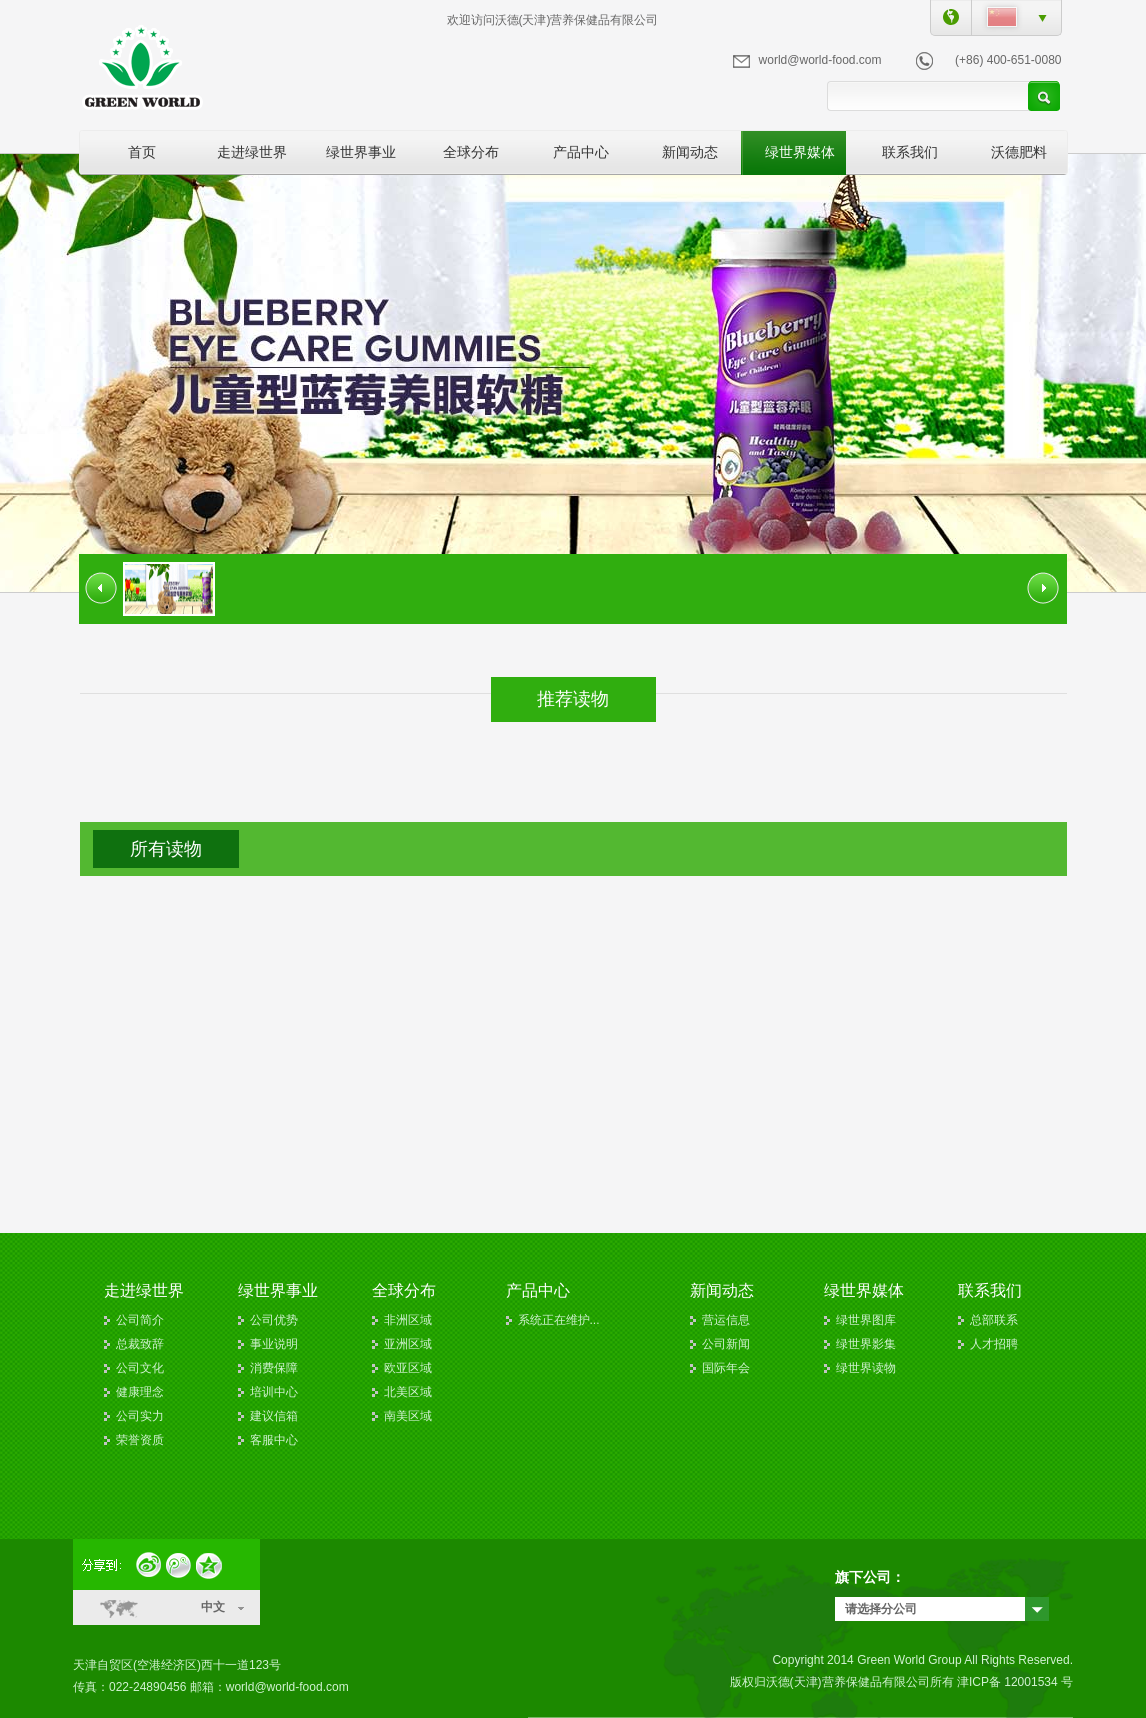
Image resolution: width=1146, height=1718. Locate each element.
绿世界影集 (866, 1344)
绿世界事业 (361, 152)
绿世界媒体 (800, 152)
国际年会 (726, 1368)
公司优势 (274, 1320)
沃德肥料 (1019, 152)
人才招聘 (994, 1344)
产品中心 (581, 152)
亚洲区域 (408, 1344)
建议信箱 (274, 1416)
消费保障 (274, 1368)
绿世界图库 (866, 1320)
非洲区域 (408, 1320)
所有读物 (166, 849)
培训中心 (274, 1392)
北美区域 (408, 1392)
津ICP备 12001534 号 (1015, 1682)
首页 (142, 152)
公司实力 (140, 1416)
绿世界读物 (866, 1368)
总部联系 (994, 1320)
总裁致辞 (140, 1344)
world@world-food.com (820, 60)
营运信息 (726, 1320)
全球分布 (471, 152)
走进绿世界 (252, 152)
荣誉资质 (140, 1440)
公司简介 (140, 1320)
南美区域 (408, 1416)
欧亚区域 (408, 1368)
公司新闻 (726, 1344)
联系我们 (910, 152)
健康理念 (140, 1392)
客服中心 (274, 1440)
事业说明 (274, 1344)
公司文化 (140, 1368)
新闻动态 (690, 152)
